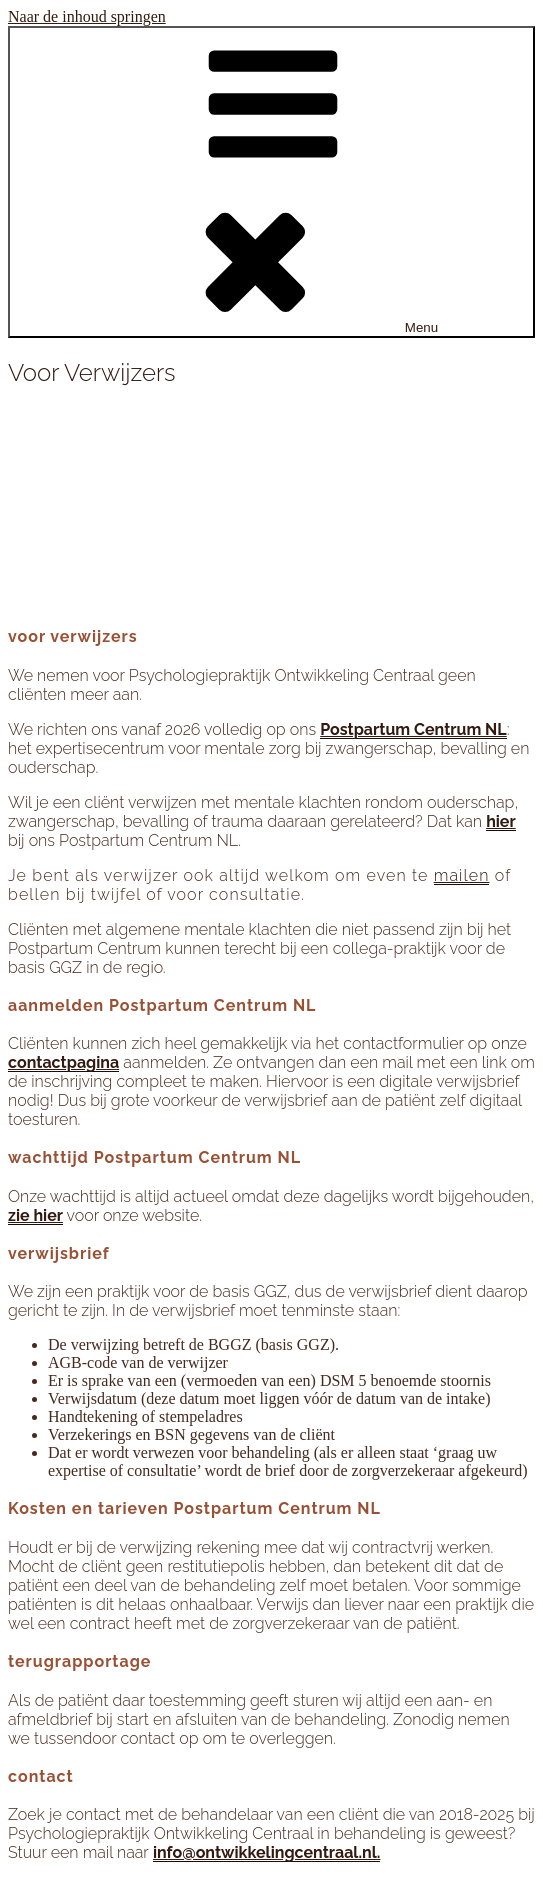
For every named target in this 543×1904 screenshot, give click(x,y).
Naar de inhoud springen (87, 16)
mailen (462, 875)
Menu (271, 182)
